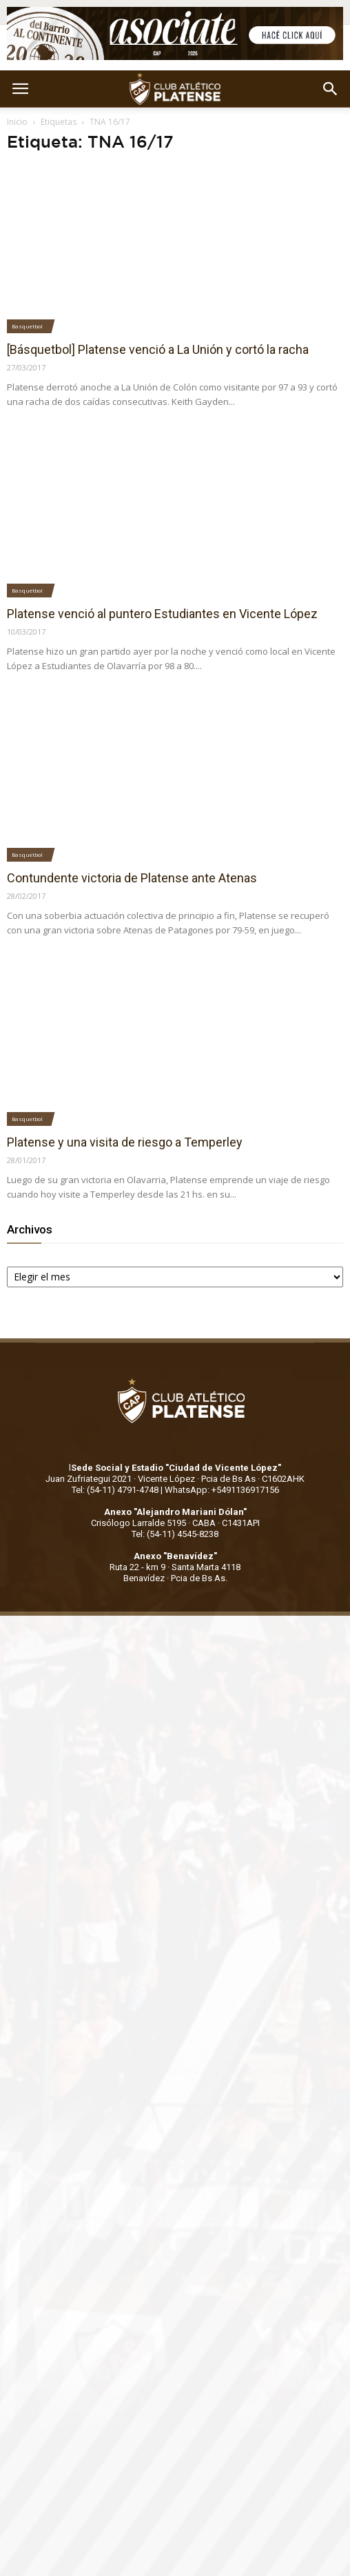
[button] (330, 89)
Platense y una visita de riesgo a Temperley (125, 1142)
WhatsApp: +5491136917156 (222, 1490)
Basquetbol (27, 326)
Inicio (17, 122)
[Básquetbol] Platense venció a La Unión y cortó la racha (158, 349)
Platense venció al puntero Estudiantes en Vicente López (162, 613)
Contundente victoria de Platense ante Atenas (132, 878)
